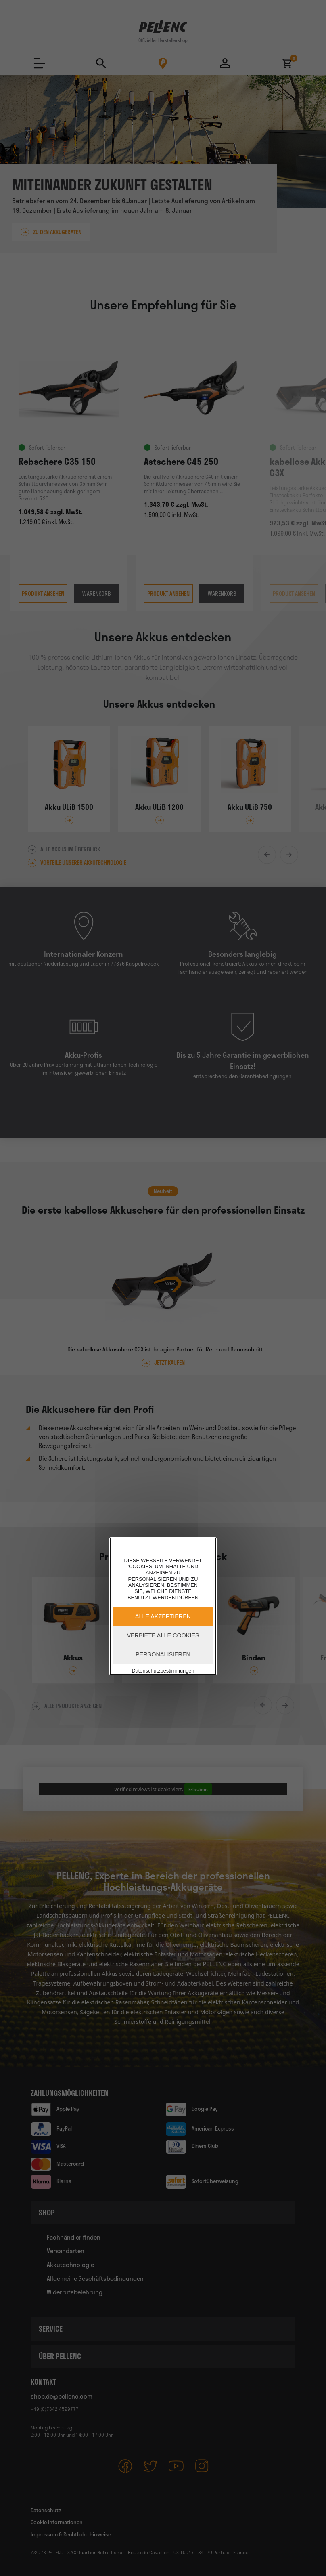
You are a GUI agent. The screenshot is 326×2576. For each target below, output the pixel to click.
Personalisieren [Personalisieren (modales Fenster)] (163, 1654)
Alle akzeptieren (163, 1616)
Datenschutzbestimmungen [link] (163, 1671)
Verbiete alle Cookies (163, 1635)
